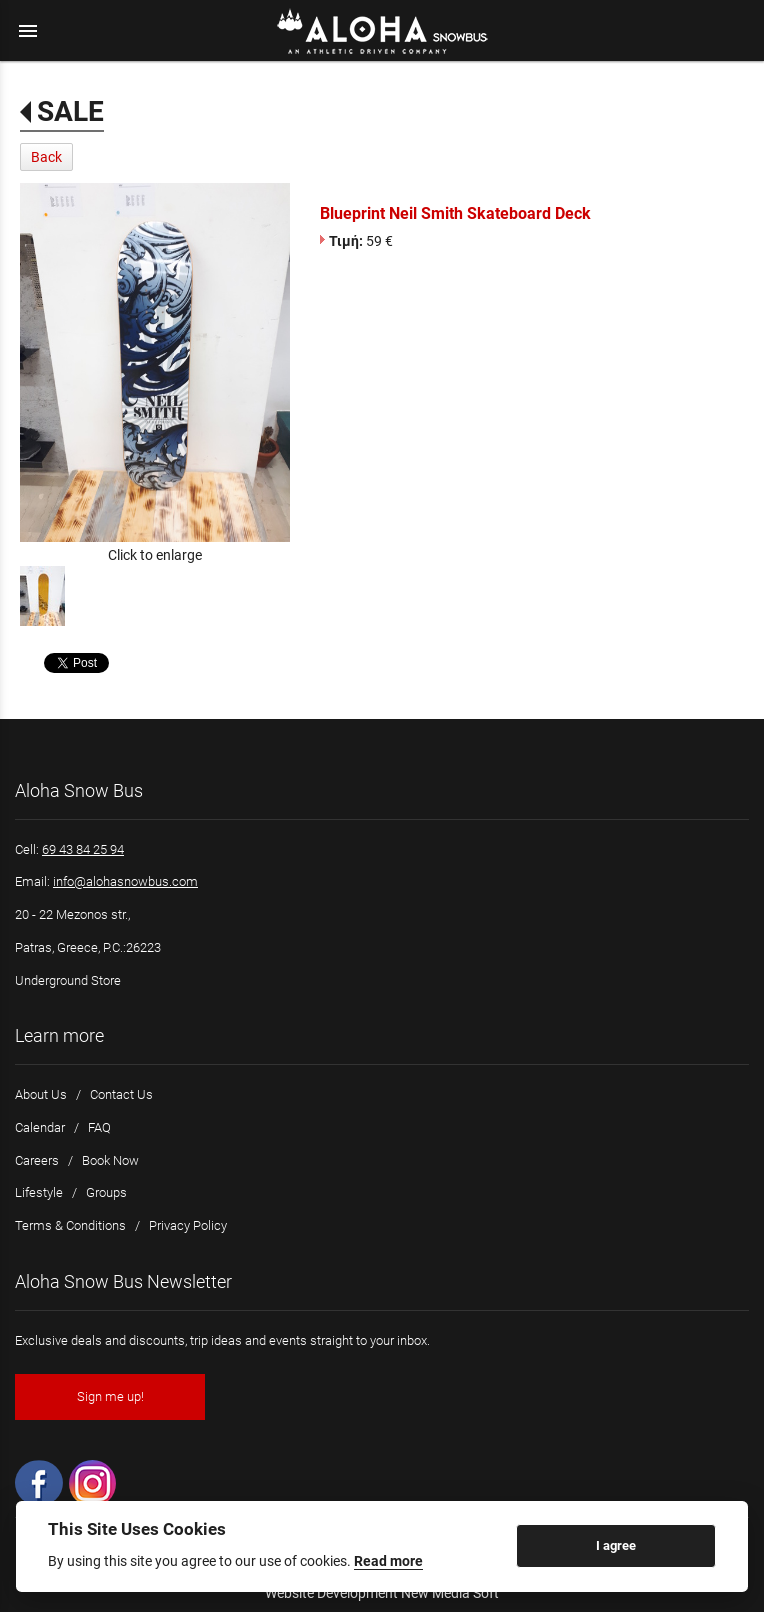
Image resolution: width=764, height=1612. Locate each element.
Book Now (110, 1160)
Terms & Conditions (70, 1225)
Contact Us (121, 1094)
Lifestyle (39, 1192)
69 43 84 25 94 (83, 849)
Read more (388, 1561)
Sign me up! (110, 1396)
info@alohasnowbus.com (125, 881)
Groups (106, 1192)
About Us (41, 1094)
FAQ (99, 1127)
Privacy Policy (188, 1225)
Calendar (40, 1127)
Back (46, 157)
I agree (616, 1545)
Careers (37, 1160)
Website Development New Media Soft (382, 1593)
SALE (70, 111)
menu (28, 31)
